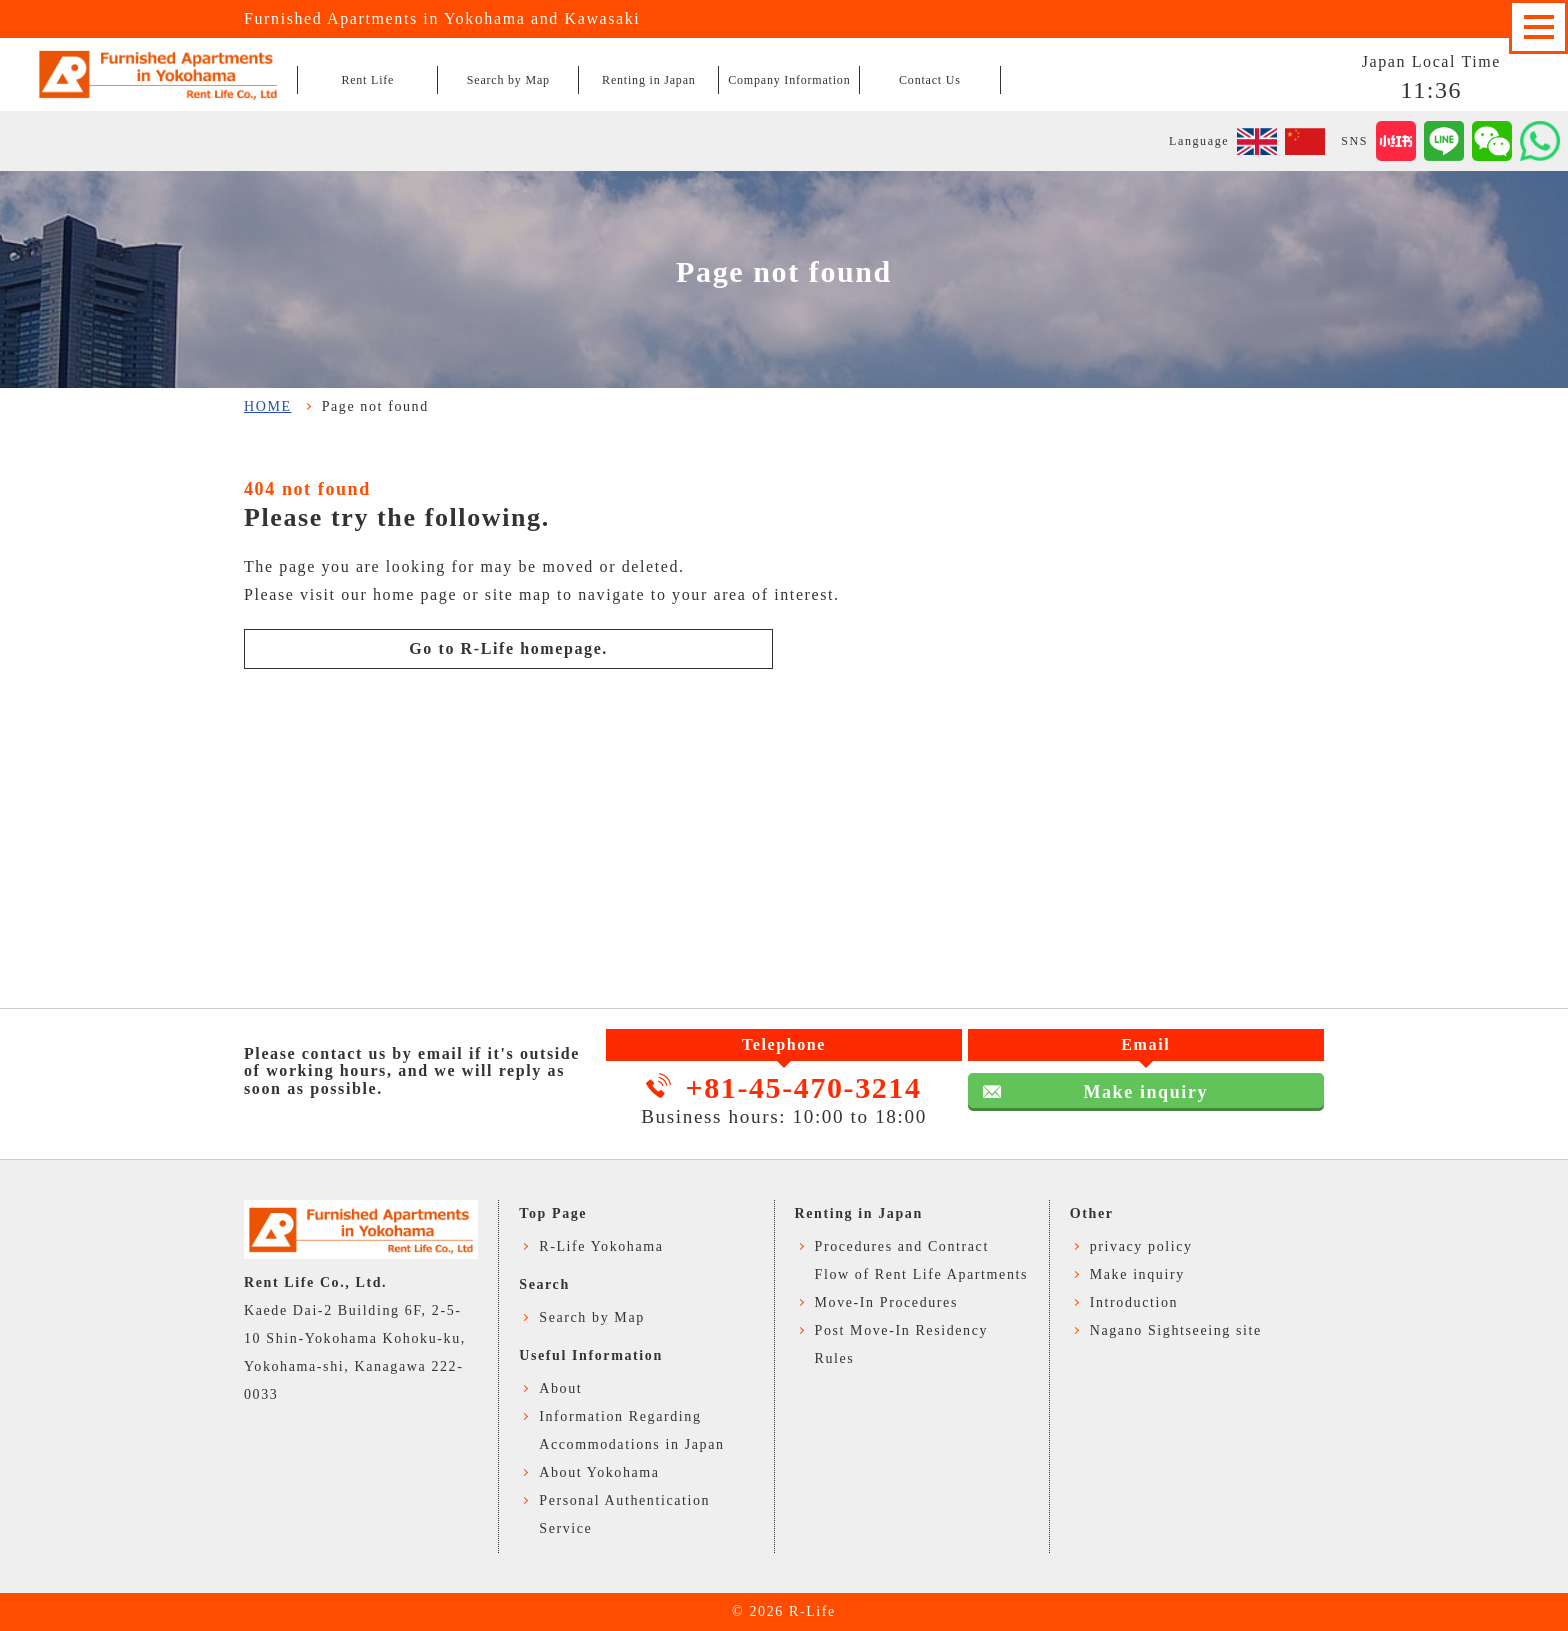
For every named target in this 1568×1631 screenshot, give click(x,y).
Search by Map (508, 80)
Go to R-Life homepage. (508, 648)
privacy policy (1141, 1246)
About (560, 1388)
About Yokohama (599, 1472)
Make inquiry (1145, 1092)
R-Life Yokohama (601, 1246)
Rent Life (367, 80)
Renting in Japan (648, 80)
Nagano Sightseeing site (1176, 1330)
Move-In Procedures (887, 1302)
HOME (268, 406)
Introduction (1134, 1302)
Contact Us (930, 80)
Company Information (789, 80)
